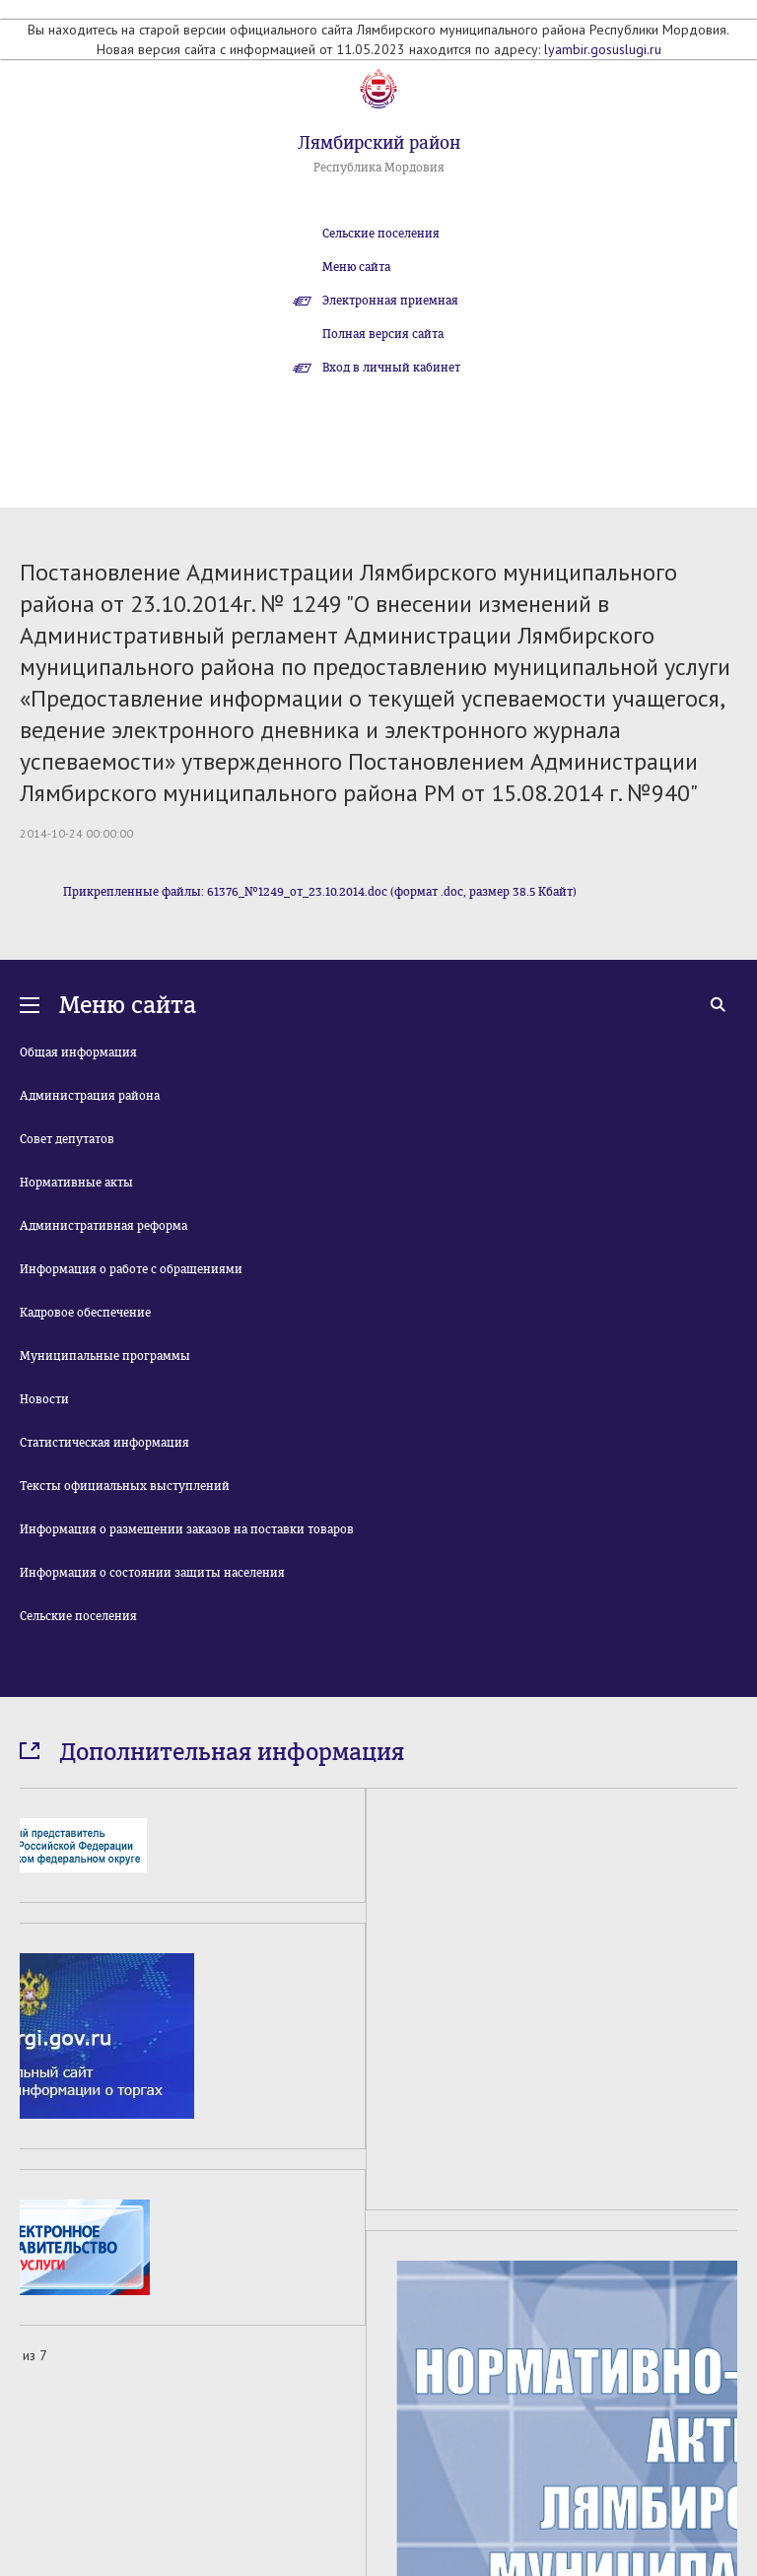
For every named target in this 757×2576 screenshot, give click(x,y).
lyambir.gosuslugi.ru (602, 49)
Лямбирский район (379, 143)
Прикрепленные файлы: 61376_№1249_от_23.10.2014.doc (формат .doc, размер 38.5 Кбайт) (320, 892)
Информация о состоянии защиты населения (152, 1573)
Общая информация (78, 1052)
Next (726, 2479)
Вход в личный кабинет (391, 367)
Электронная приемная (390, 300)
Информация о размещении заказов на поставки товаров (187, 1529)
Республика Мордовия (379, 167)
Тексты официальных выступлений (125, 1486)
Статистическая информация (104, 1443)
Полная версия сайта (383, 334)
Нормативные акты (76, 1182)
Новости (44, 1399)
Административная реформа (103, 1226)
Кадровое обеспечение (85, 1313)
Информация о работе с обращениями (131, 1269)
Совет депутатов (67, 1139)
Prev (31, 2479)
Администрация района (90, 1096)
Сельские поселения (381, 233)
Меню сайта (356, 267)
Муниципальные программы (105, 1356)
